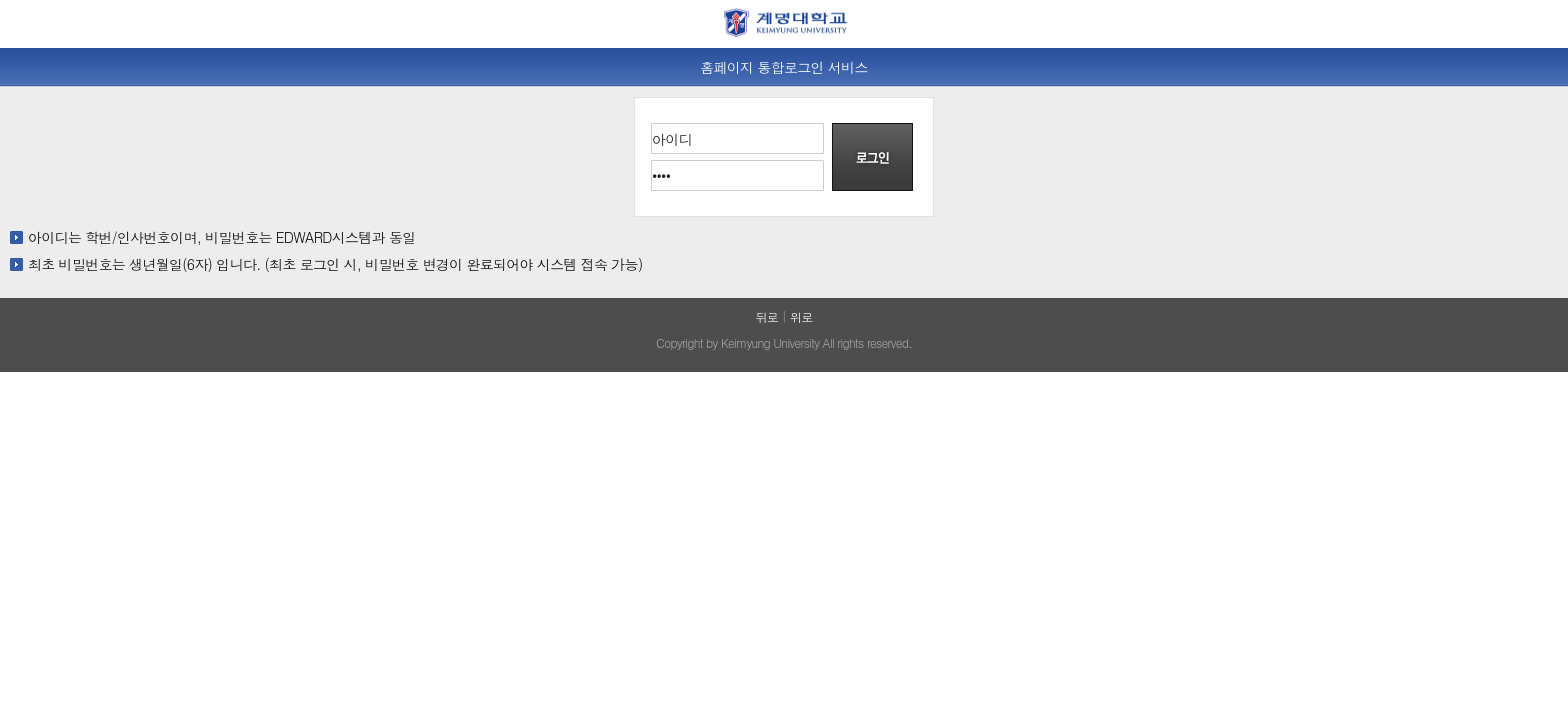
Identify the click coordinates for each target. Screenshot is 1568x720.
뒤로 (766, 316)
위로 (801, 316)
